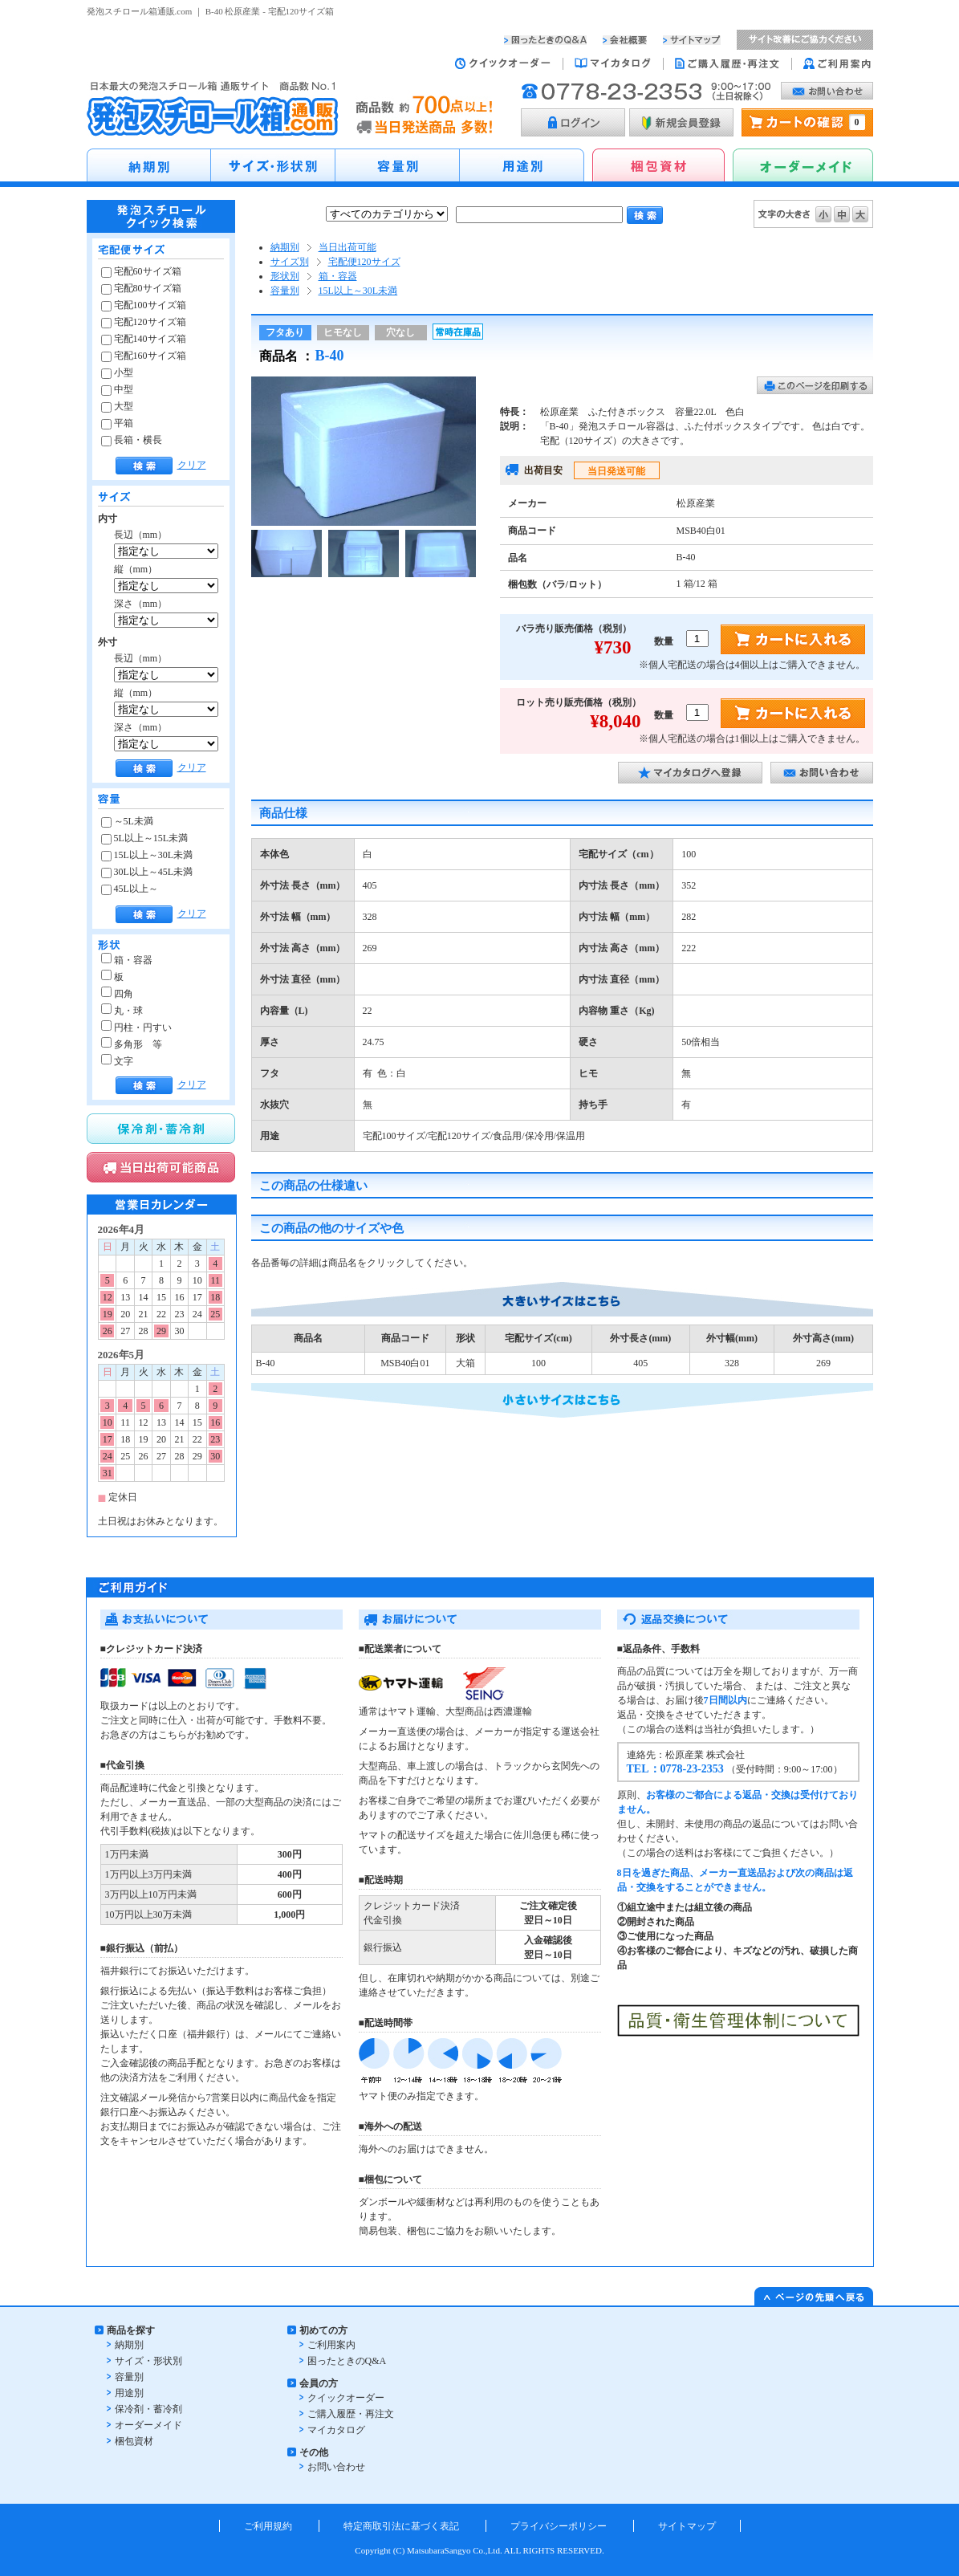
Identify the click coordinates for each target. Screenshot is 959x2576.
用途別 (129, 2393)
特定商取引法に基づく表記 (401, 2526)
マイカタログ (336, 2430)
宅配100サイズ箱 (143, 305)
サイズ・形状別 (148, 2360)
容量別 (284, 290)
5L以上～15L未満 (145, 838)
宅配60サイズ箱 (141, 271)
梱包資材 (134, 2441)
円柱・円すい (136, 1027)
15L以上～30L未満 (147, 855)
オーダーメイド (148, 2425)
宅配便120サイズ (364, 261)
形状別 (284, 276)
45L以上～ (129, 888)
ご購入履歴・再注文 (350, 2413)
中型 (117, 389)
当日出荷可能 (347, 247)
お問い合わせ (336, 2466)
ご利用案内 (331, 2344)
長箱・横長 (131, 440)
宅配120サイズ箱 (143, 322)
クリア (191, 464)
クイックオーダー (345, 2397)
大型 (117, 406)
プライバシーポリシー (558, 2526)
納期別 (284, 247)
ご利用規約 (268, 2526)
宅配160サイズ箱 (143, 355)
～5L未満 (127, 821)
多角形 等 (131, 1044)
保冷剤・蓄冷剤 (148, 2409)
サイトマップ (687, 2526)
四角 (117, 993)
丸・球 (122, 1010)
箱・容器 (126, 960)
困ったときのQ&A (347, 2360)
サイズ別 (289, 261)
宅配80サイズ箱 (141, 288)
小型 (117, 372)
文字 (117, 1061)
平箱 (117, 423)
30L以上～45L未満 (147, 871)
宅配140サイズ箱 (143, 338)
